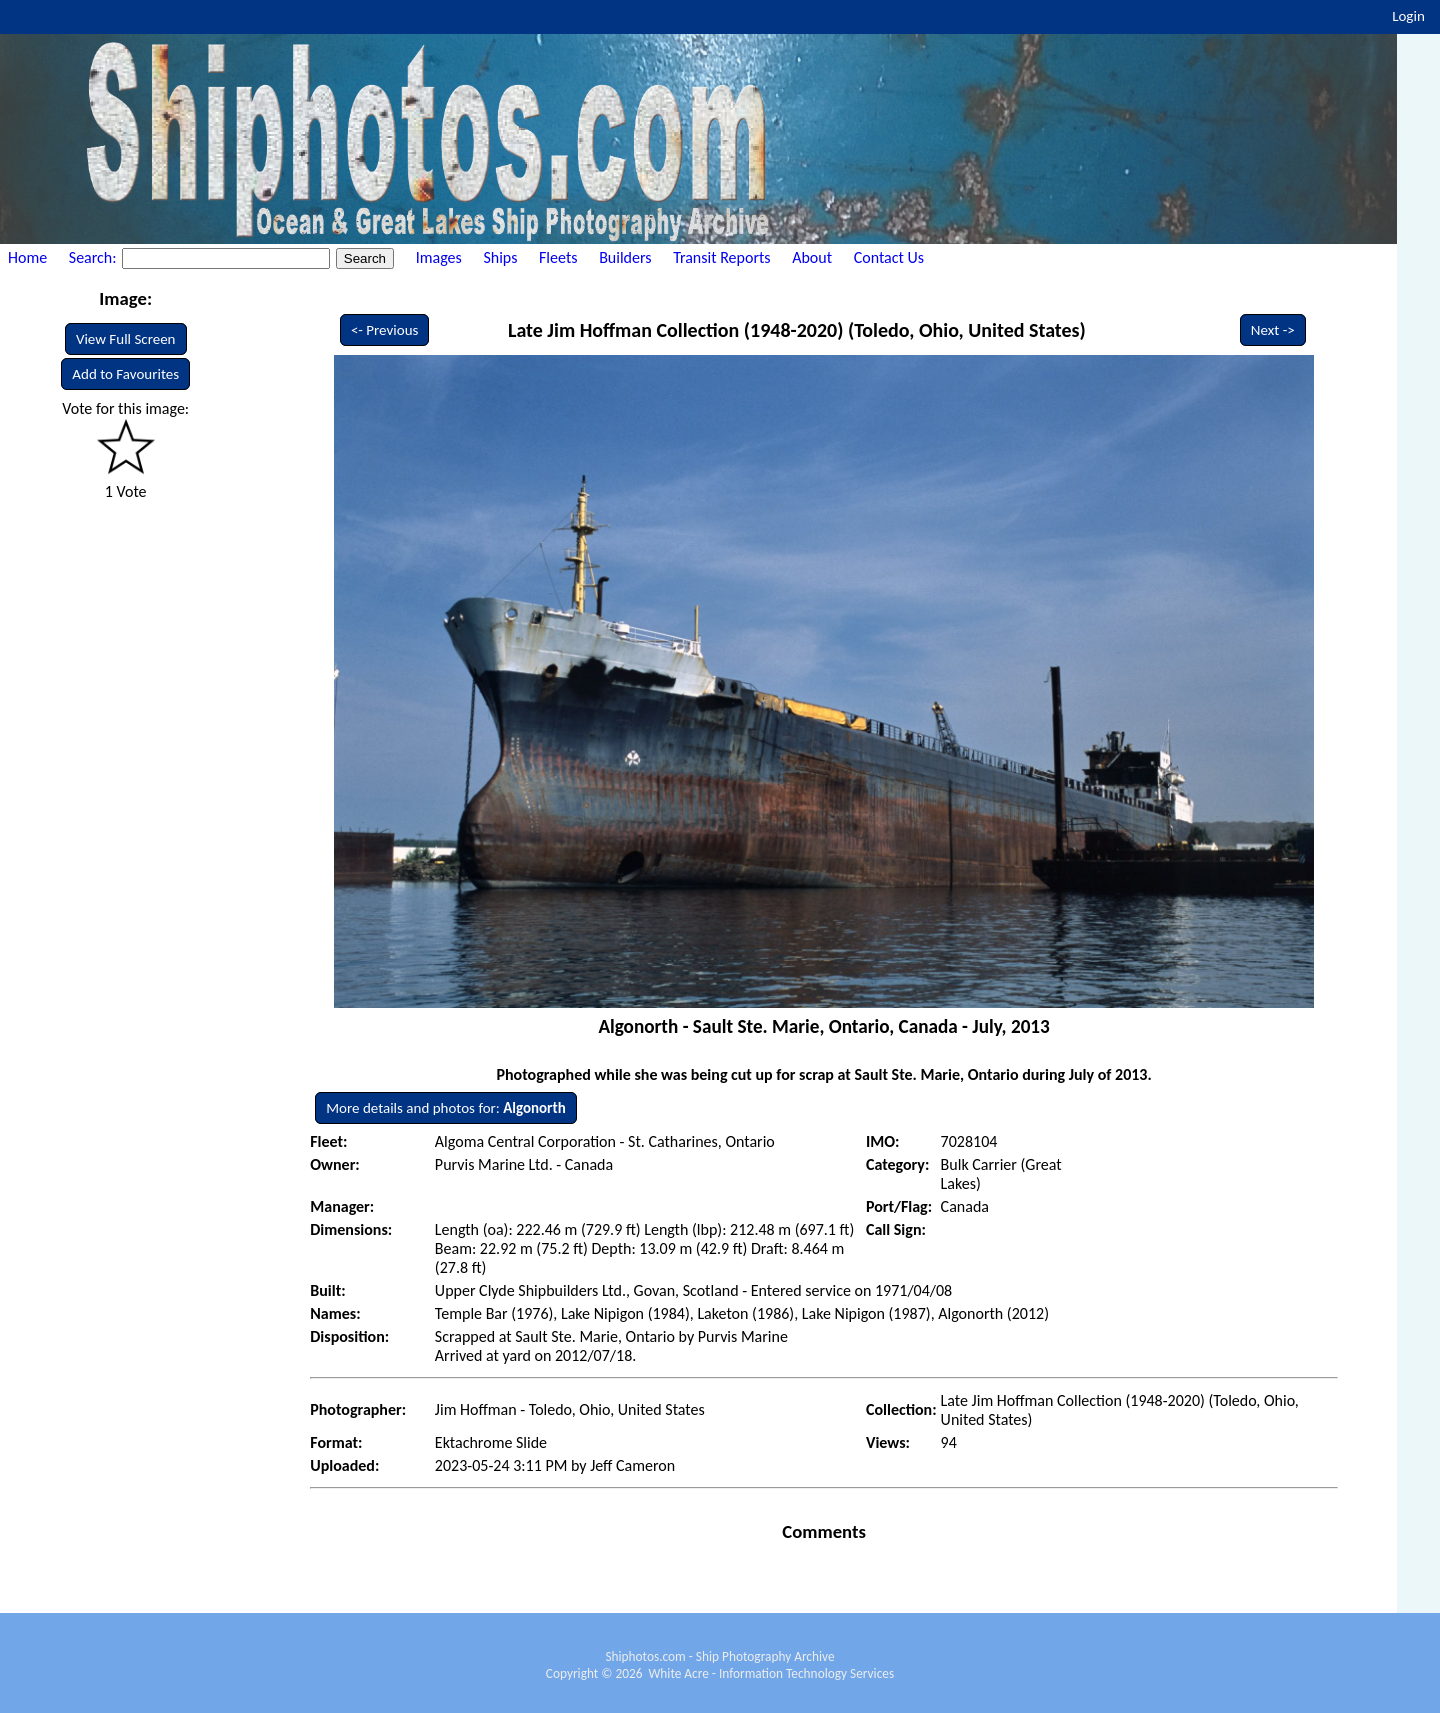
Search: (94, 257)
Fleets (558, 257)
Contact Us (889, 257)
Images (439, 257)
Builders (625, 257)
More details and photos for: (445, 1108)
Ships (500, 257)
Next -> (1273, 330)
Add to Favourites (125, 374)
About (812, 257)
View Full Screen (126, 339)
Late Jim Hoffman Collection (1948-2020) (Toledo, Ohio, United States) (797, 330)
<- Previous (385, 330)
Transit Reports (721, 257)
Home (27, 257)
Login (1408, 16)
